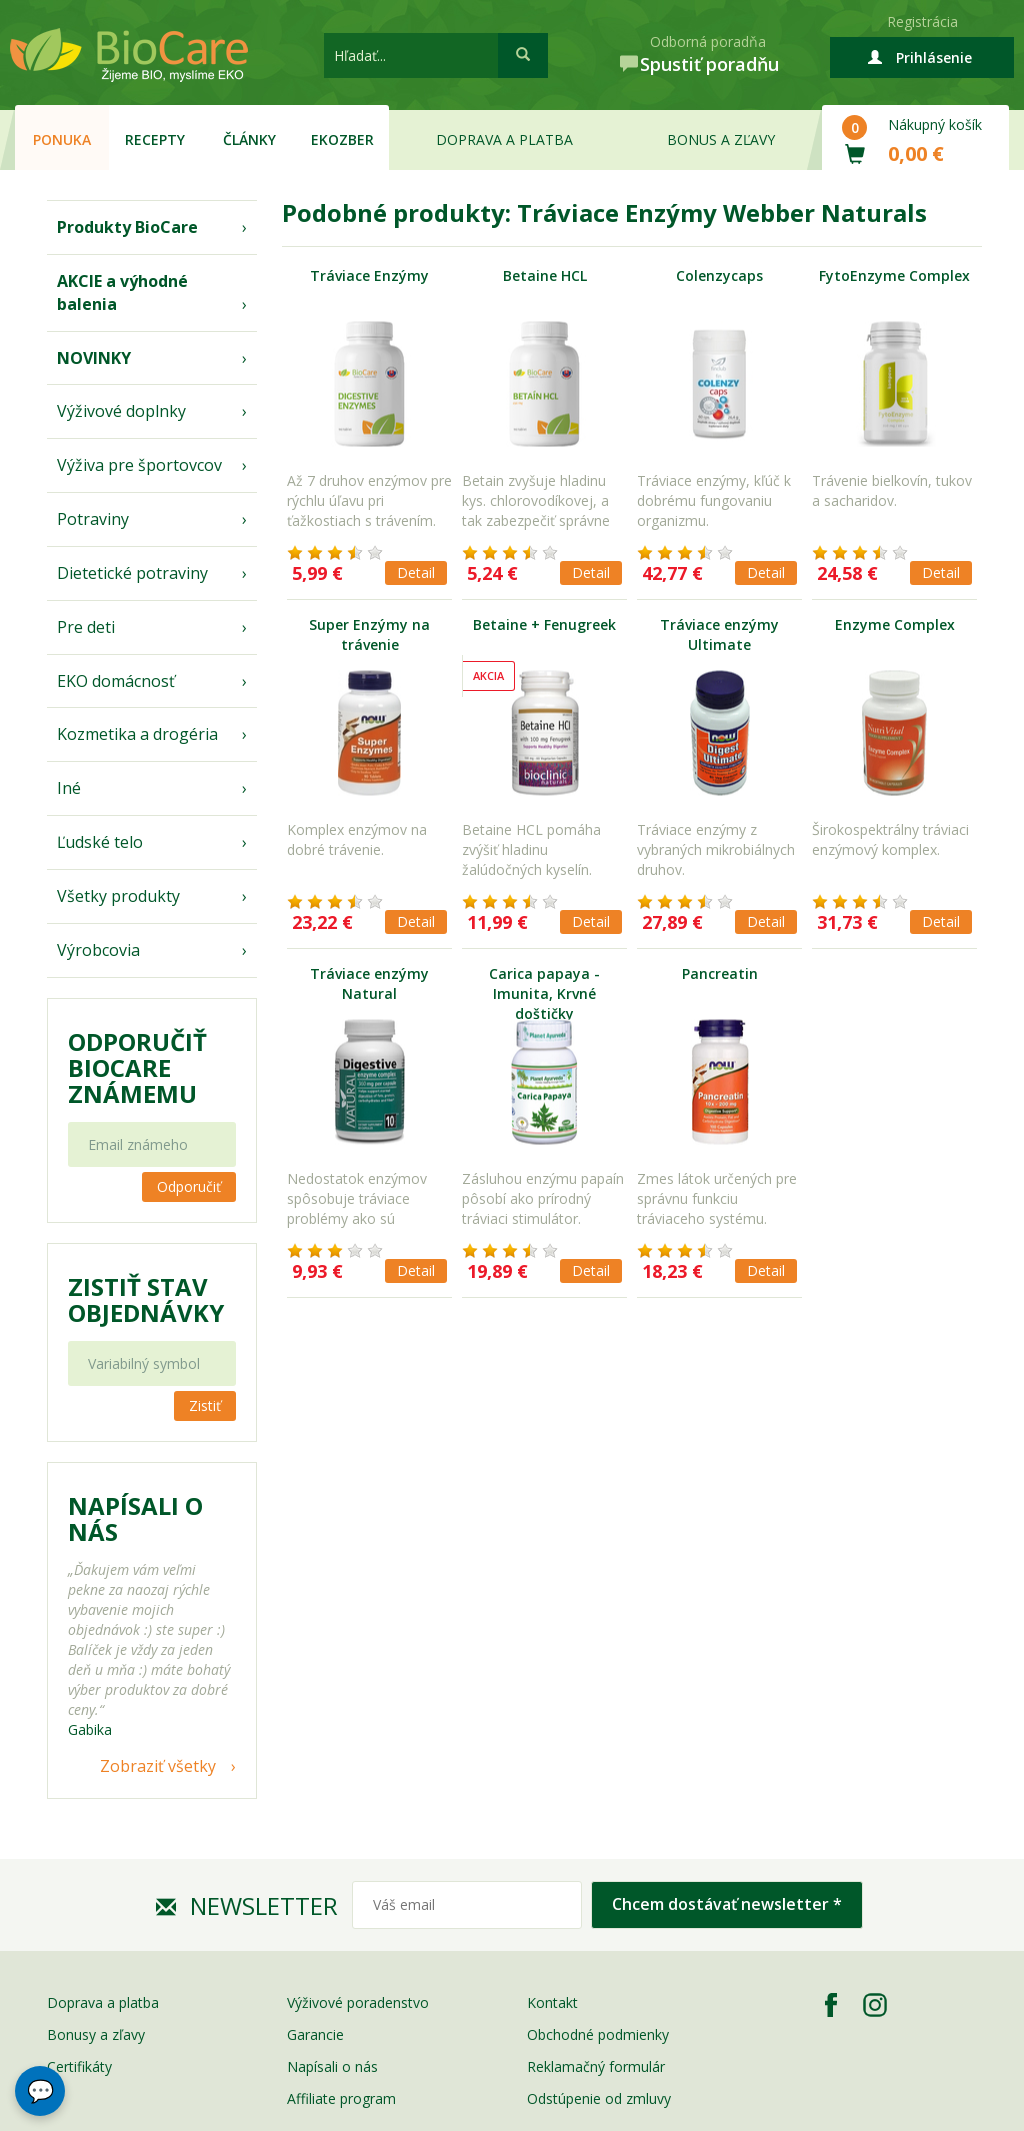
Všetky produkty (118, 896)
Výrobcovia (98, 950)
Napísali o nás (332, 2066)
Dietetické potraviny (132, 573)
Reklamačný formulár (596, 2066)
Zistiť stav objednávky (146, 1300)
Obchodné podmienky (598, 2034)
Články (249, 139)
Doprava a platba (504, 139)
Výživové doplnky (121, 411)
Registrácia (922, 21)
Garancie (315, 2034)
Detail (416, 572)
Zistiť (205, 1405)
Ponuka (62, 139)
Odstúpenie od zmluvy (599, 2098)
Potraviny (93, 519)
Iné (69, 788)
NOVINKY (94, 358)
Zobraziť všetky (158, 1766)
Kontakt (552, 2002)
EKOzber (342, 139)
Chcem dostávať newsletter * (727, 1904)
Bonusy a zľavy (96, 2034)
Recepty (155, 139)
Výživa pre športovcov (139, 465)
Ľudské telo (100, 842)
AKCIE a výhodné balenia (122, 292)
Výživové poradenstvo (358, 2002)
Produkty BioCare (127, 227)
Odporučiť (189, 1186)
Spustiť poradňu (709, 64)
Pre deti (86, 627)
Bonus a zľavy (721, 139)
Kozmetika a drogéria (137, 734)
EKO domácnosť (116, 681)
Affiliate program (341, 2098)
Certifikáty (79, 2066)
